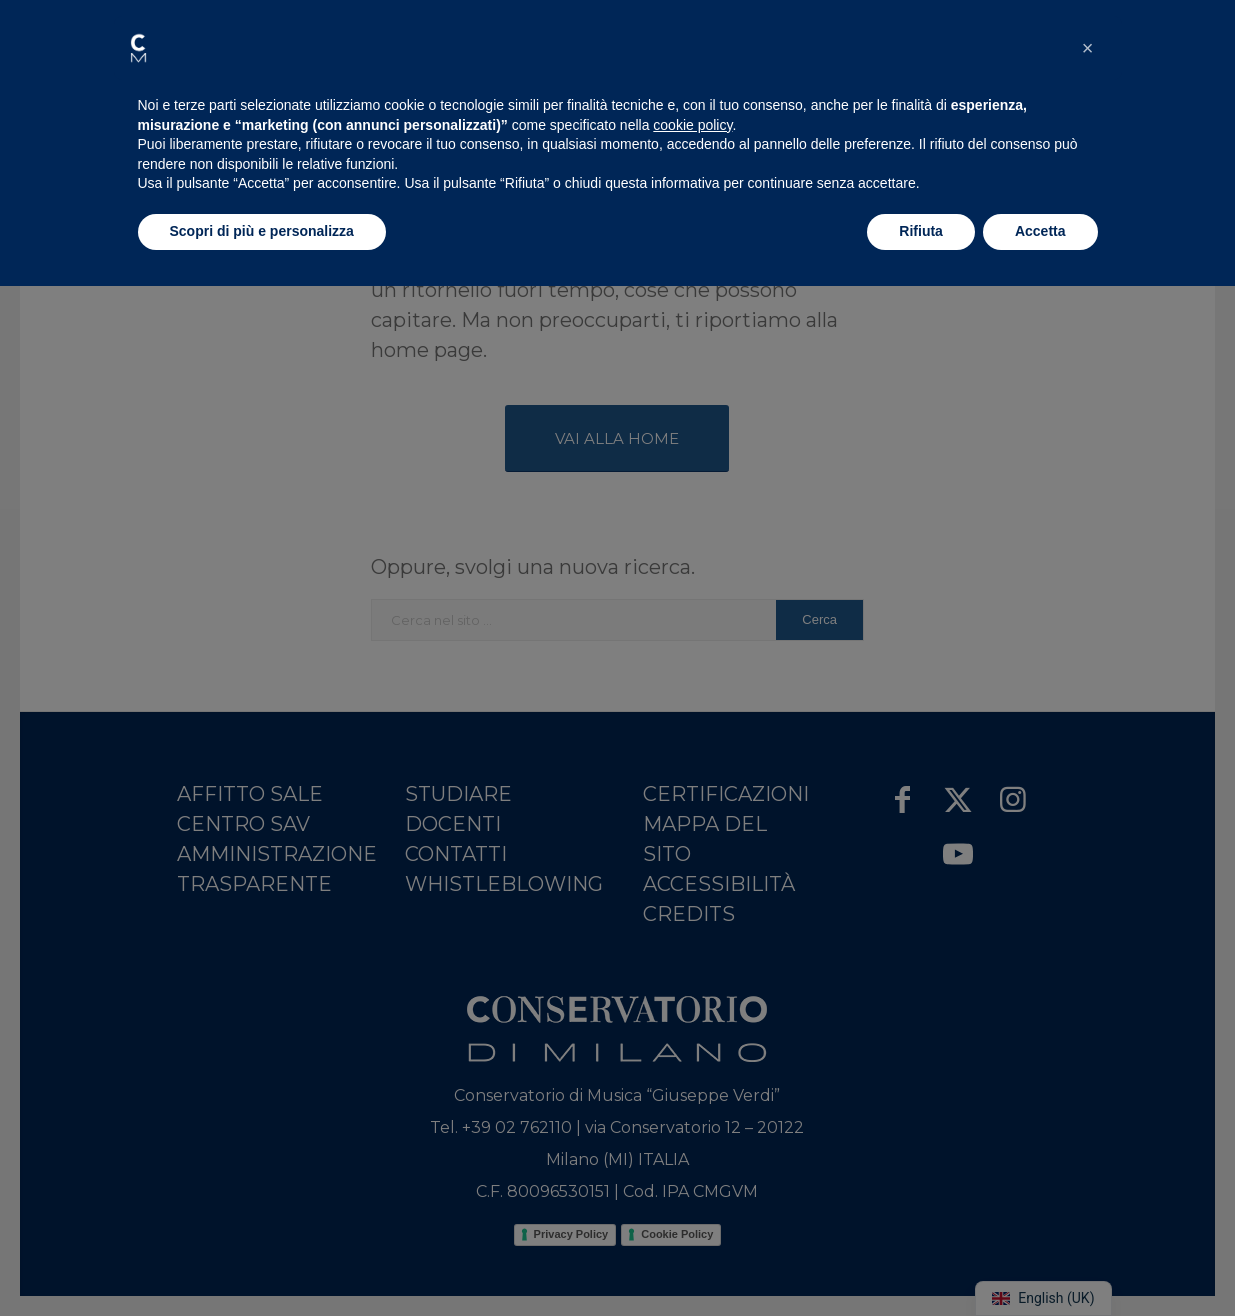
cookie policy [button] (692, 125)
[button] (139, 48)
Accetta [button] (1040, 231)
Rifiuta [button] (921, 231)
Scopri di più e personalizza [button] (262, 231)
